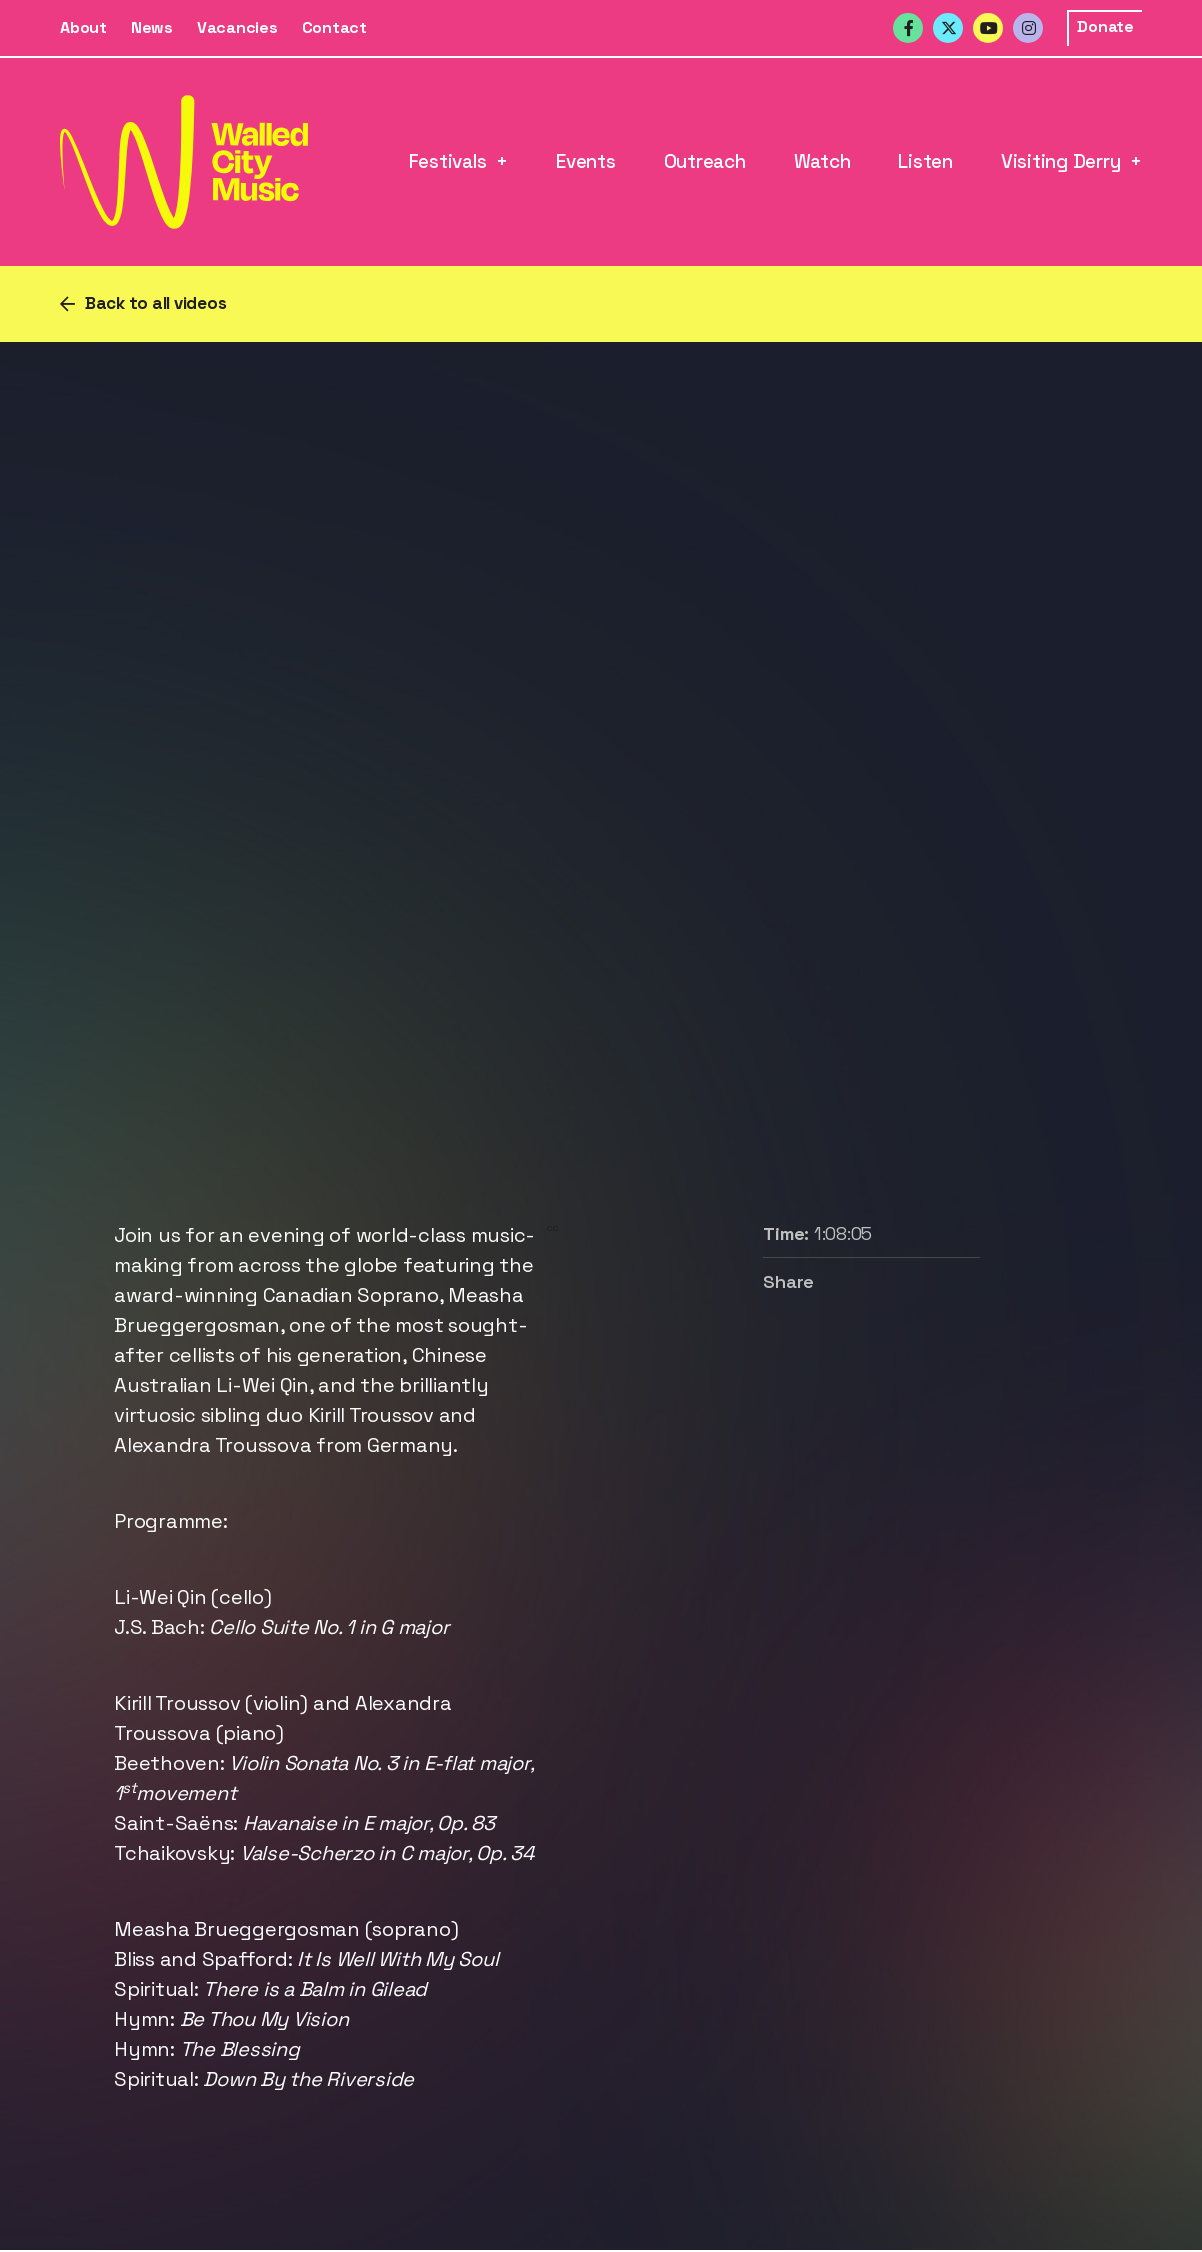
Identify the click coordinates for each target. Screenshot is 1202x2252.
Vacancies (237, 27)
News (152, 27)
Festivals (448, 161)
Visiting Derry (1061, 161)
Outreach (705, 161)
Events (586, 161)
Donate (1105, 26)
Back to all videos (156, 303)
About (83, 27)
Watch (822, 161)
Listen (925, 161)
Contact (334, 27)
